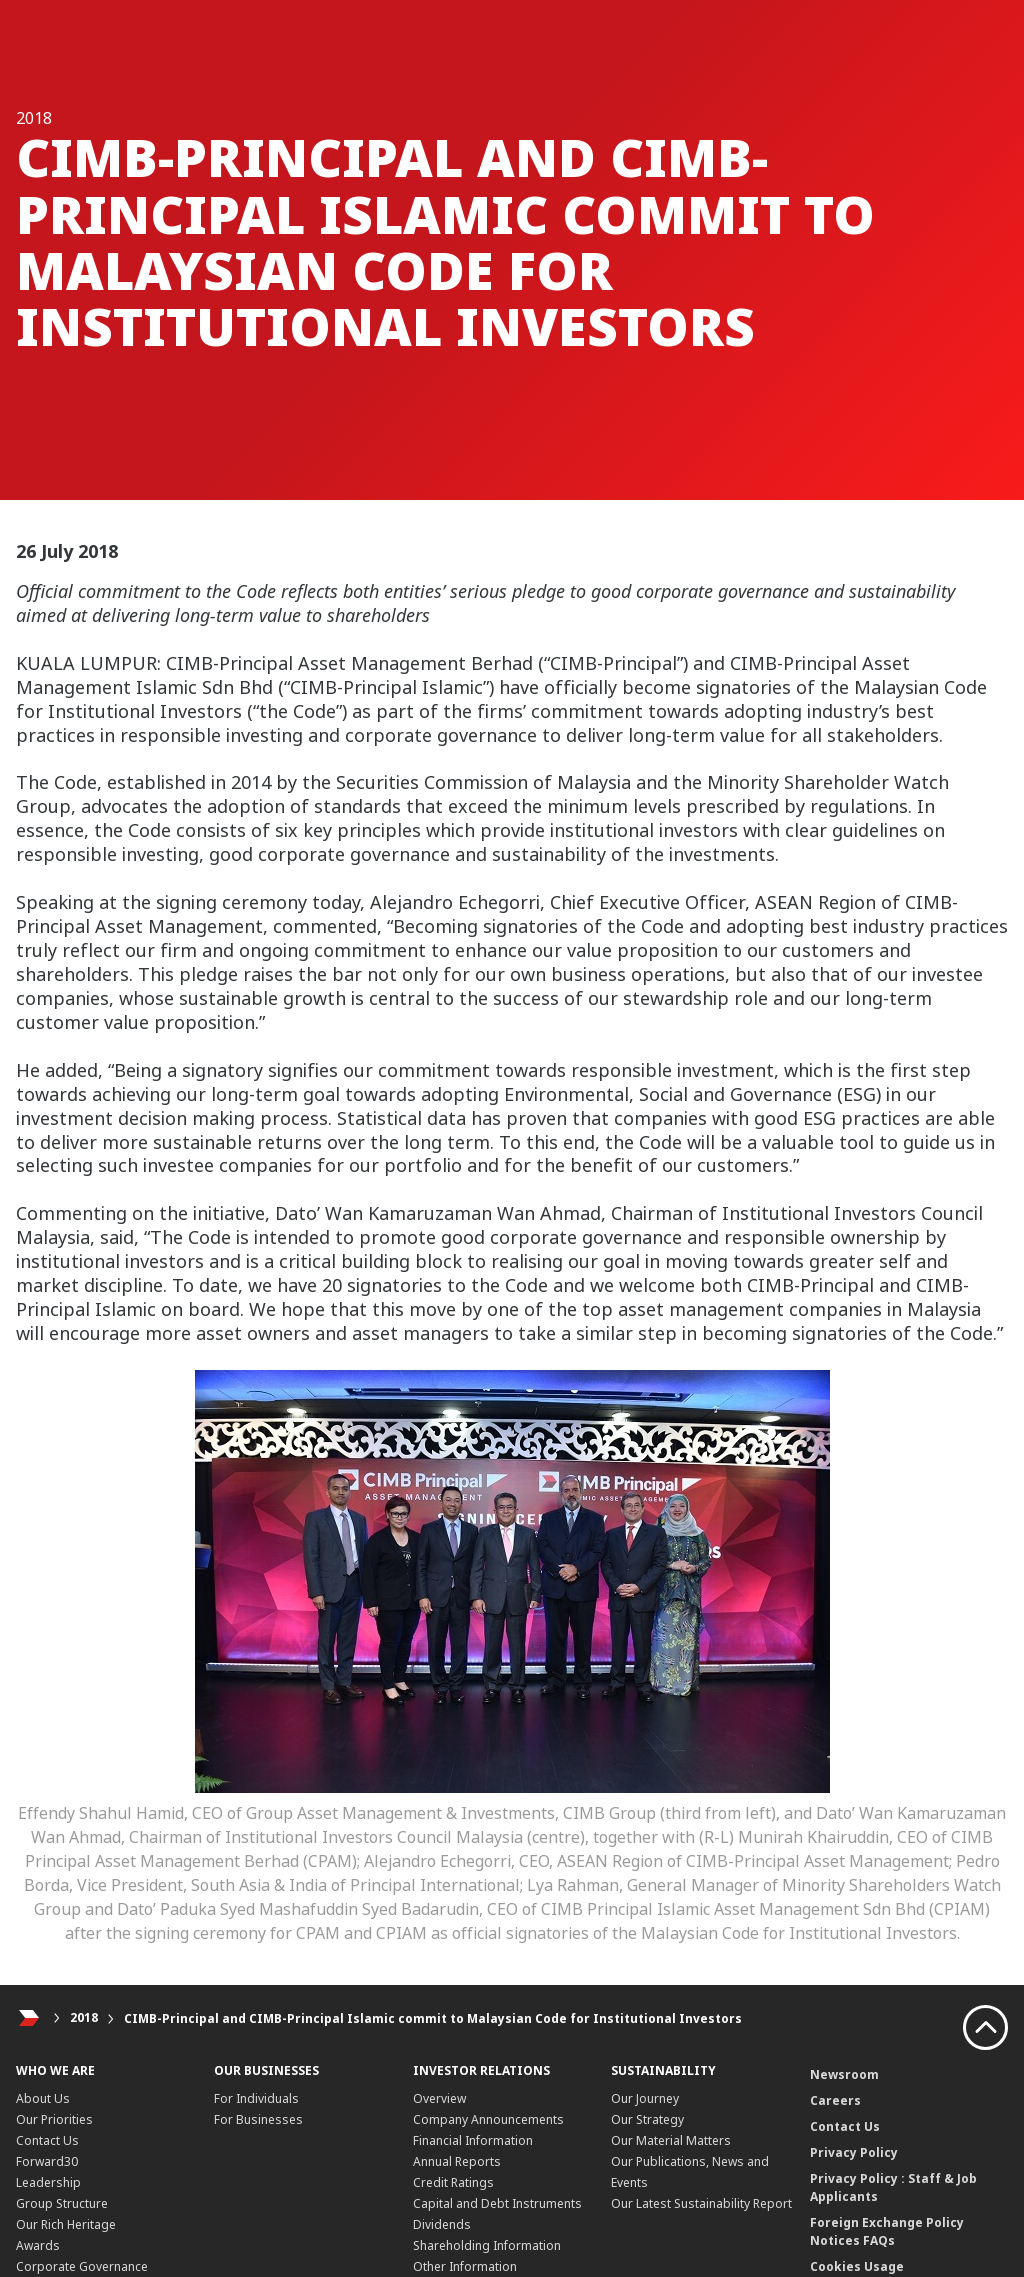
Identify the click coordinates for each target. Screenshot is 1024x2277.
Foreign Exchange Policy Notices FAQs (887, 2231)
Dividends (442, 2224)
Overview (439, 2098)
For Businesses (258, 2119)
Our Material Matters (671, 2140)
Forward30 (47, 2161)
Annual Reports (457, 2161)
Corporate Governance (82, 2266)
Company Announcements (488, 2119)
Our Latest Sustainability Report (701, 2203)
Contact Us (47, 2140)
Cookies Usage (857, 2266)
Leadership (48, 2182)
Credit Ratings (453, 2182)
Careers (835, 2100)
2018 (84, 2018)
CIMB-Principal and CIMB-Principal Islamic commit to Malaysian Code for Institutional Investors (433, 2018)
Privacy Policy (854, 2152)
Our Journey (645, 2098)
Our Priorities (54, 2119)
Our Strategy (647, 2119)
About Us (43, 2098)
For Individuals (256, 2098)
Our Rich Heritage (66, 2224)
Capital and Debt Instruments (497, 2203)
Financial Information (473, 2140)
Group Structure (62, 2203)
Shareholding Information (487, 2245)
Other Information (465, 2266)
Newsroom (844, 2074)
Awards (38, 2245)
